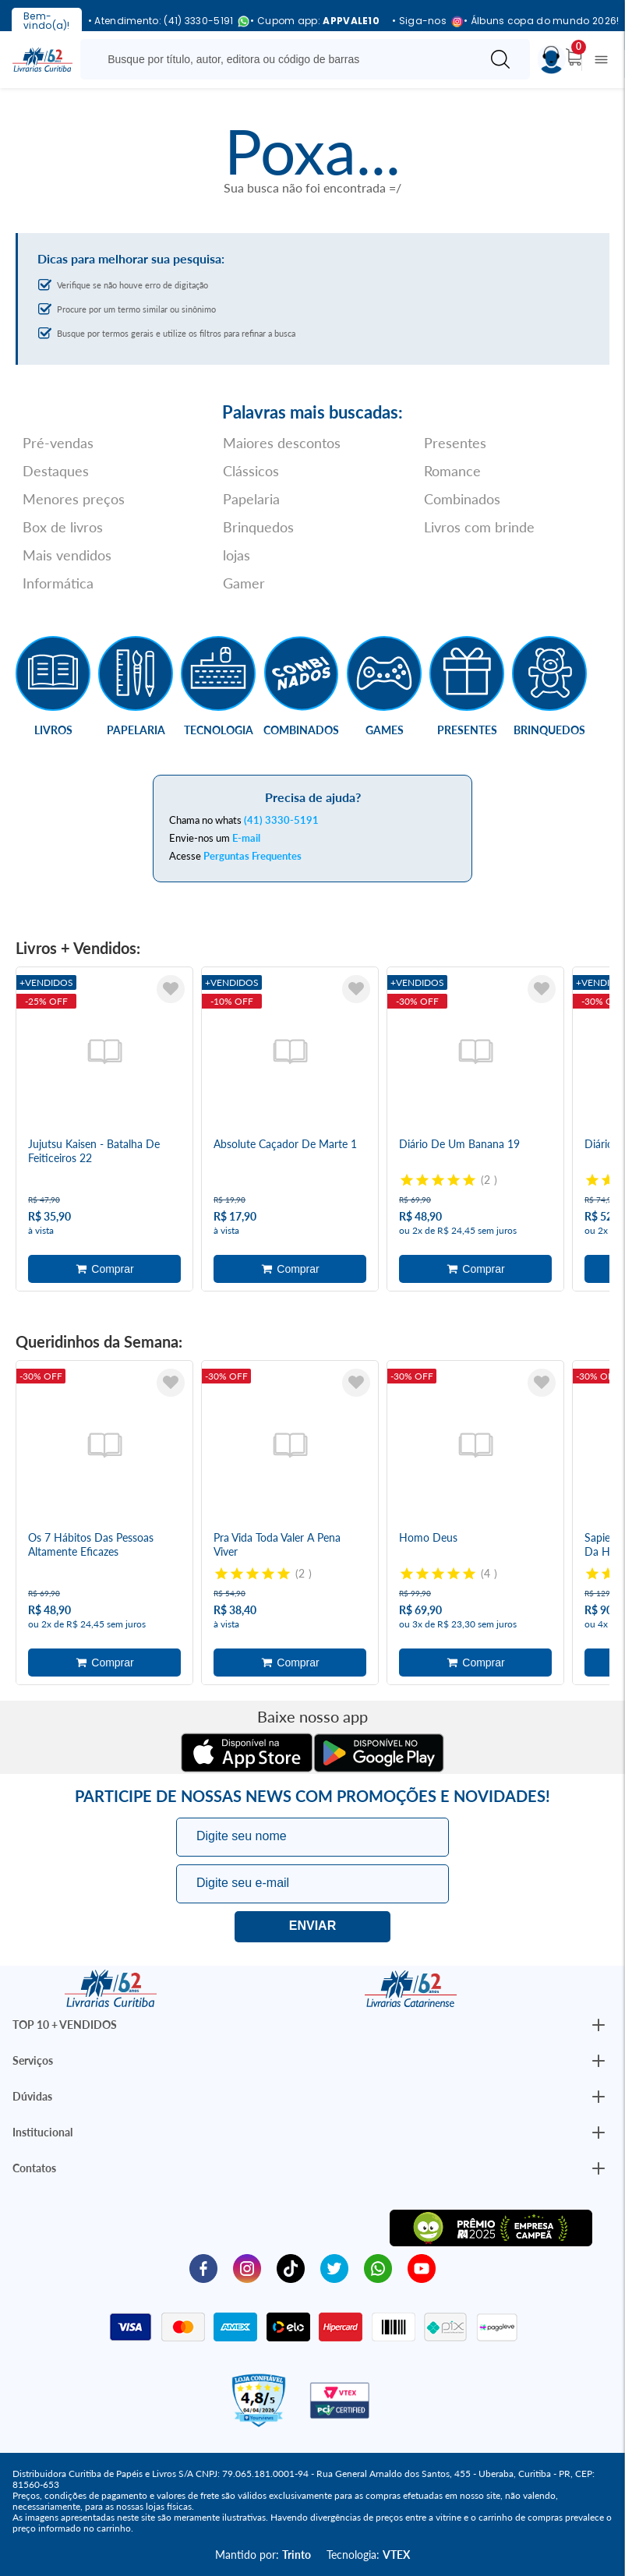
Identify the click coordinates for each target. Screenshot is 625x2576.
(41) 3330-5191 (281, 820)
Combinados (462, 498)
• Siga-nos (421, 21)
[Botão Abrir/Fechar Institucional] (598, 2025)
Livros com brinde (479, 526)
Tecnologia (218, 729)
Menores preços (74, 498)
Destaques (56, 470)
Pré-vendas (58, 442)
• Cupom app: (315, 21)
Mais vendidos (67, 555)
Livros (53, 729)
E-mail (246, 838)
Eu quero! (312, 1926)
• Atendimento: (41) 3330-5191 (163, 21)
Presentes (455, 442)
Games (384, 729)
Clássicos (251, 470)
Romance (452, 470)
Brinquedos (258, 526)
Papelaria (251, 498)
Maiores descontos (282, 442)
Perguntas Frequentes (252, 856)
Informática (58, 583)
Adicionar (104, 1269)
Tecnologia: (368, 2554)
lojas (236, 555)
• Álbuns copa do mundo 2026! (541, 21)
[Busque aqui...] (283, 59)
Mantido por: (263, 2554)
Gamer (244, 583)
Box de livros (63, 526)
